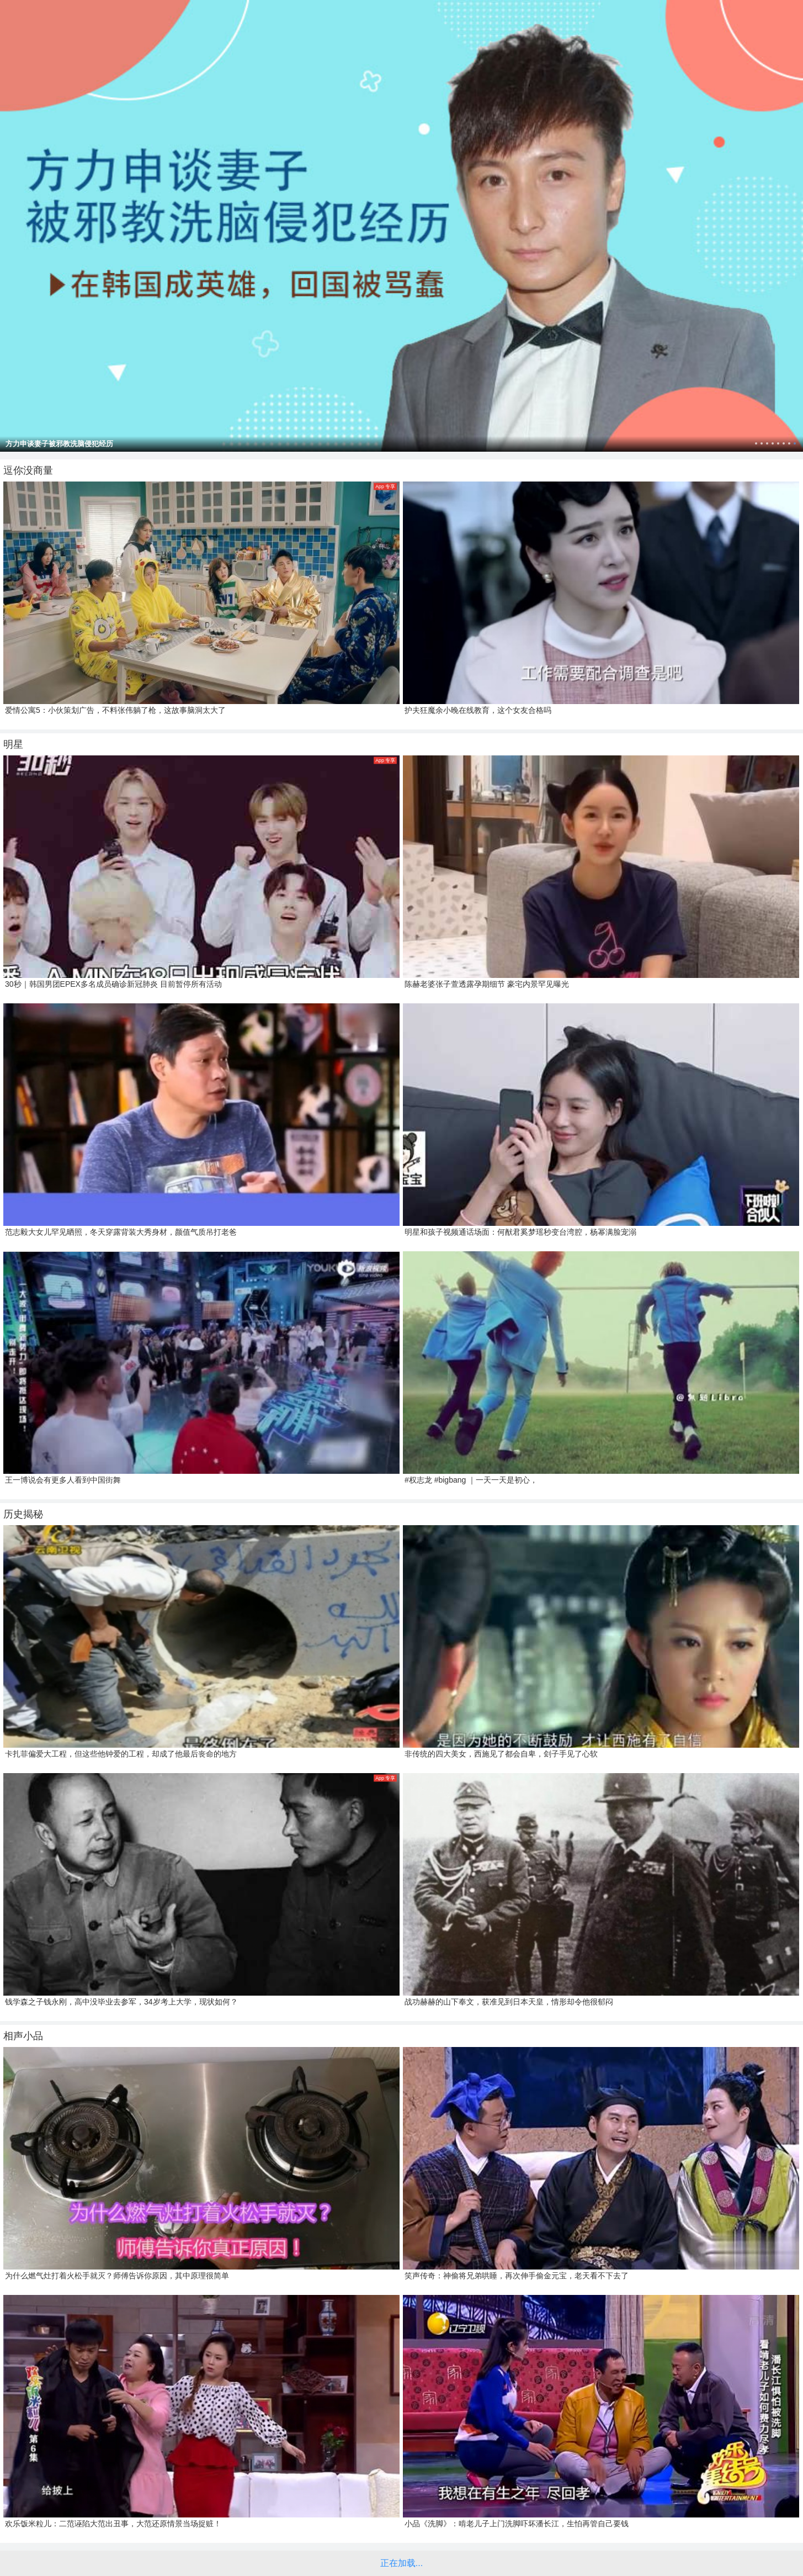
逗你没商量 (28, 470)
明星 (13, 744)
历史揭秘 (23, 1514)
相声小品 (23, 2035)
